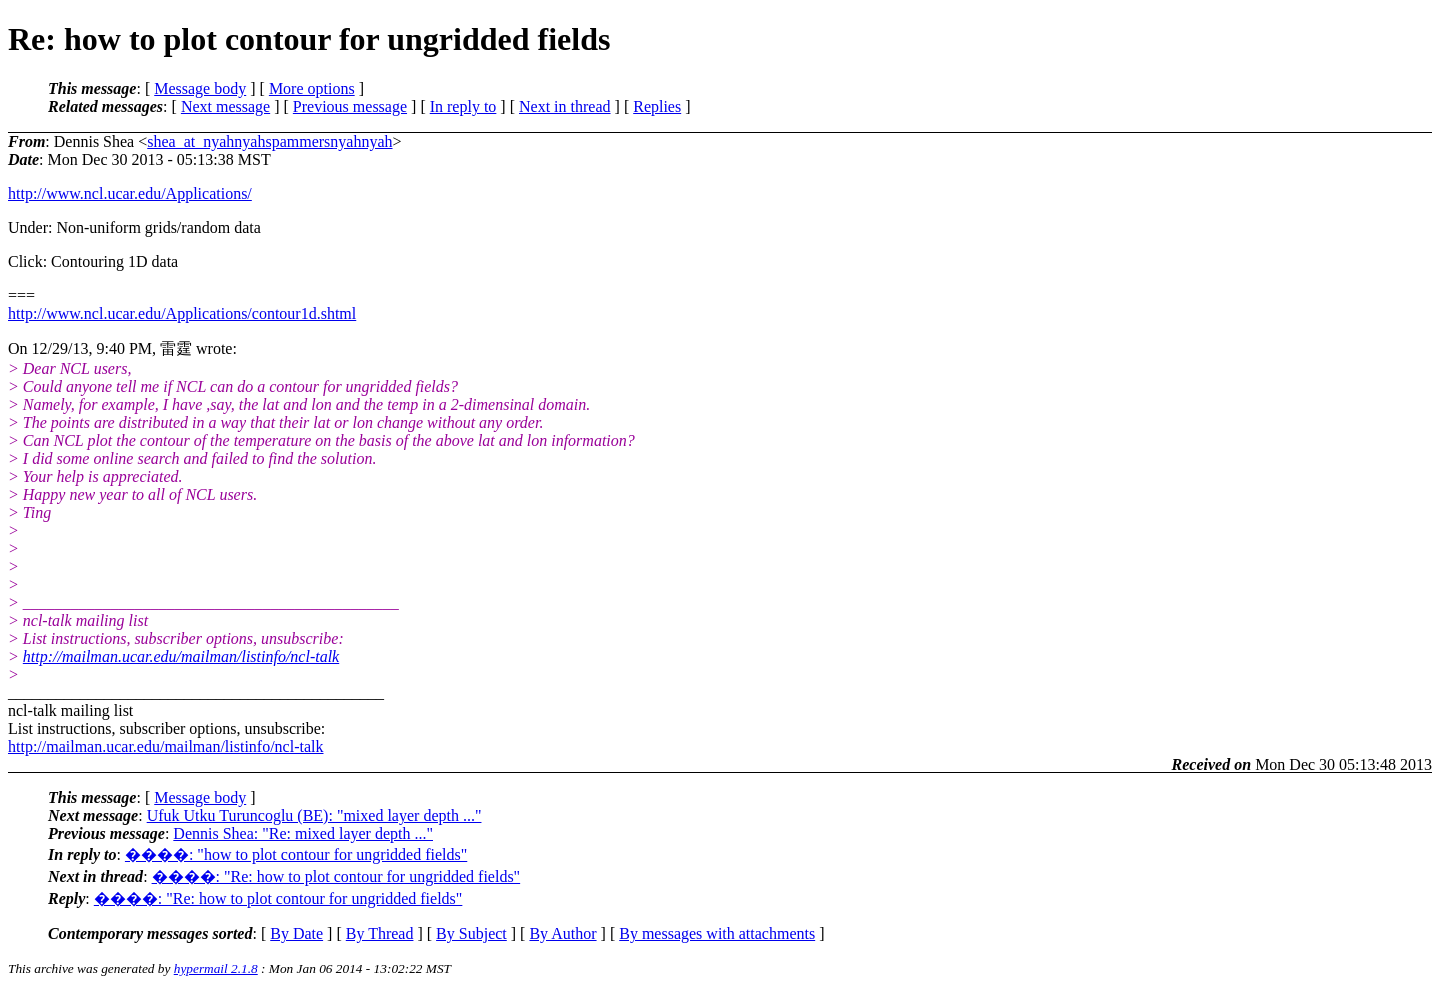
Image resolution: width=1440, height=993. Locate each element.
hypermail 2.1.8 (216, 968)
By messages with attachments (717, 933)
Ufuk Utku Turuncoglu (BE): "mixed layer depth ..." (314, 815)
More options (312, 88)
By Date (296, 933)
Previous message (350, 106)
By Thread (380, 933)
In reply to (463, 106)
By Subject (471, 933)
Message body (200, 88)
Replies (657, 106)
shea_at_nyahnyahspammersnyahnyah (269, 141)
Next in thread (565, 106)
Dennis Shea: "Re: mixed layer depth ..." (303, 833)
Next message (225, 106)
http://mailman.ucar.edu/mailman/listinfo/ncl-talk (181, 656)
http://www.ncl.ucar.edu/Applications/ (130, 193)
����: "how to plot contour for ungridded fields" (296, 854)
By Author (562, 933)
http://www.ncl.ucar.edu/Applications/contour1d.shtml (182, 313)
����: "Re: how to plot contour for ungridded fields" (336, 876)
